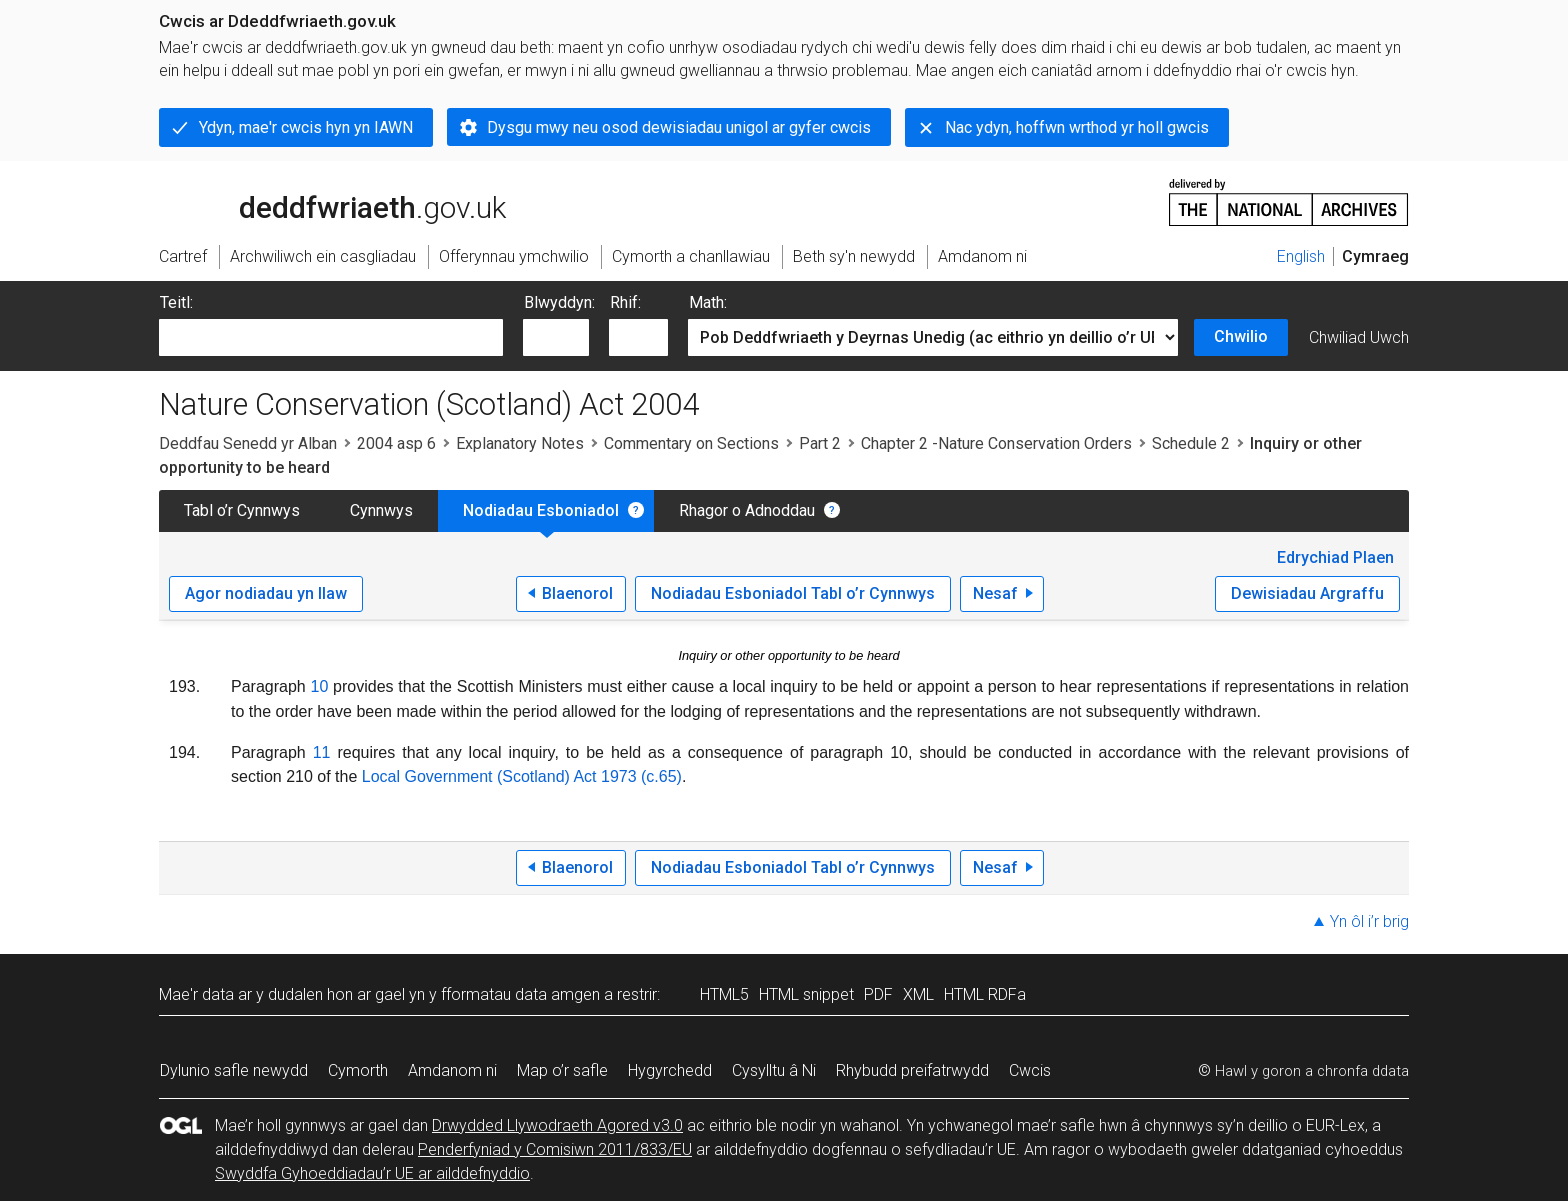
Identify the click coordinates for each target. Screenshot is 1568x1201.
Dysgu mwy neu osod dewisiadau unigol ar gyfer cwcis (679, 127)
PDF (878, 994)
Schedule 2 (1191, 443)
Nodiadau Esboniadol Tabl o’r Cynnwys (793, 593)
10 (320, 686)
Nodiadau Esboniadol (541, 510)
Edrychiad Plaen (1335, 557)
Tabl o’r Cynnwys (242, 510)
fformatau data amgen (520, 994)
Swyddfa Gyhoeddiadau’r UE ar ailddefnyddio (372, 1173)
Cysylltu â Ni (774, 1070)
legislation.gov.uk (317, 201)
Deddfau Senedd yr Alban (248, 443)
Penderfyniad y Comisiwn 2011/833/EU (555, 1149)
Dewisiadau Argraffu (1307, 593)
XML (918, 994)
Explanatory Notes (520, 443)
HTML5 (724, 994)
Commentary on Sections (691, 443)
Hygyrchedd (670, 1070)
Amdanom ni (452, 1070)
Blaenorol (577, 593)
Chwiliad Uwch (1359, 337)
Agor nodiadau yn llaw (266, 593)
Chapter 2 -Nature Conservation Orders (996, 443)
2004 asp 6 (396, 443)
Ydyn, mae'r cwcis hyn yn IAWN (306, 127)
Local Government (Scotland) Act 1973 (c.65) (522, 776)
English (1301, 256)
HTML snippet (806, 994)
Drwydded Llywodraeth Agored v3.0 (557, 1125)
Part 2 (820, 443)
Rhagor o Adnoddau (747, 510)
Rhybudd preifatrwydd (912, 1070)
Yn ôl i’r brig (1369, 921)
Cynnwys (381, 510)
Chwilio (1241, 336)
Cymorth (358, 1070)
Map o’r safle (562, 1070)
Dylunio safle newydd (234, 1070)
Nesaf (995, 593)
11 (322, 752)
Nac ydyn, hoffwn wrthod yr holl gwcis (1077, 127)
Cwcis (1030, 1070)
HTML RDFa (985, 994)
